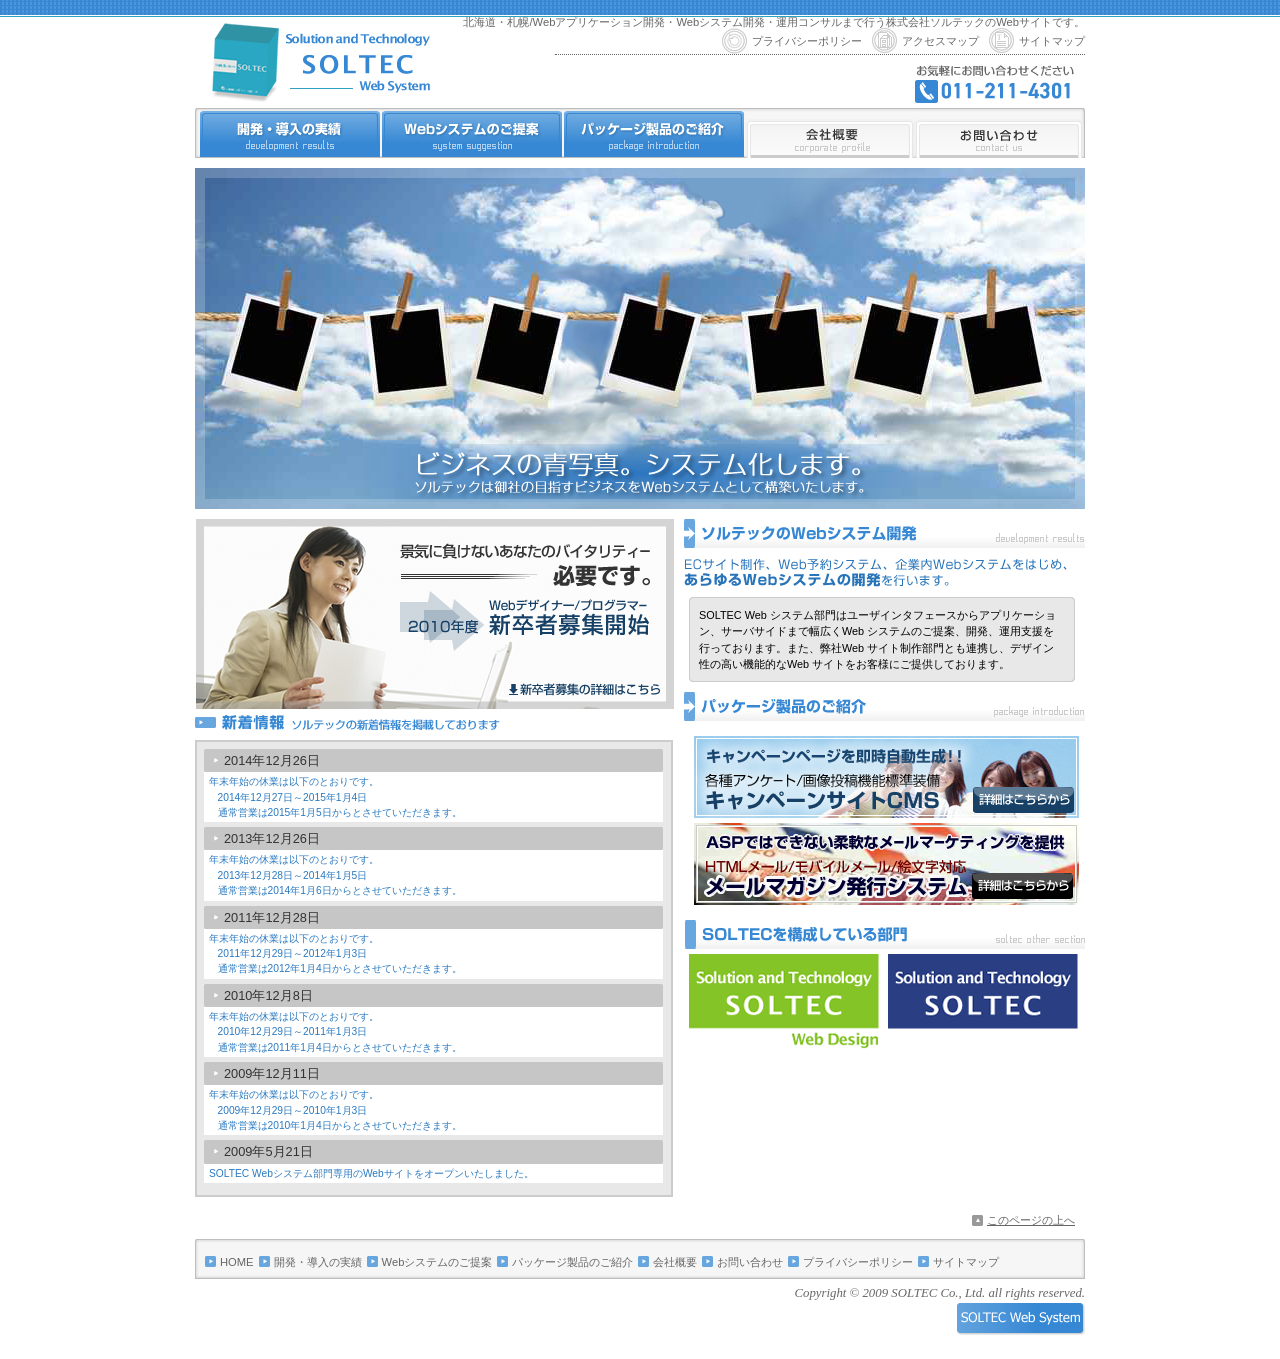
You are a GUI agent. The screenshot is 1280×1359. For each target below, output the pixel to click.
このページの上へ (1031, 1220)
